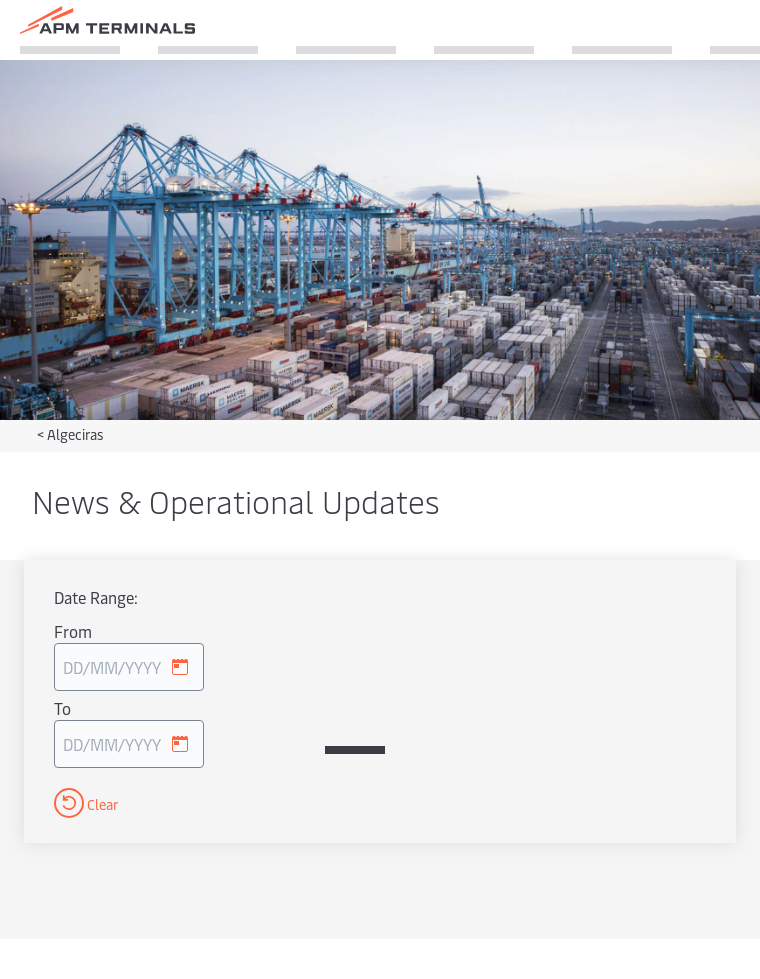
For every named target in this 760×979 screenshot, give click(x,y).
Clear (86, 803)
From (73, 631)
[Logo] (107, 20)
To (62, 708)
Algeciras (75, 434)
